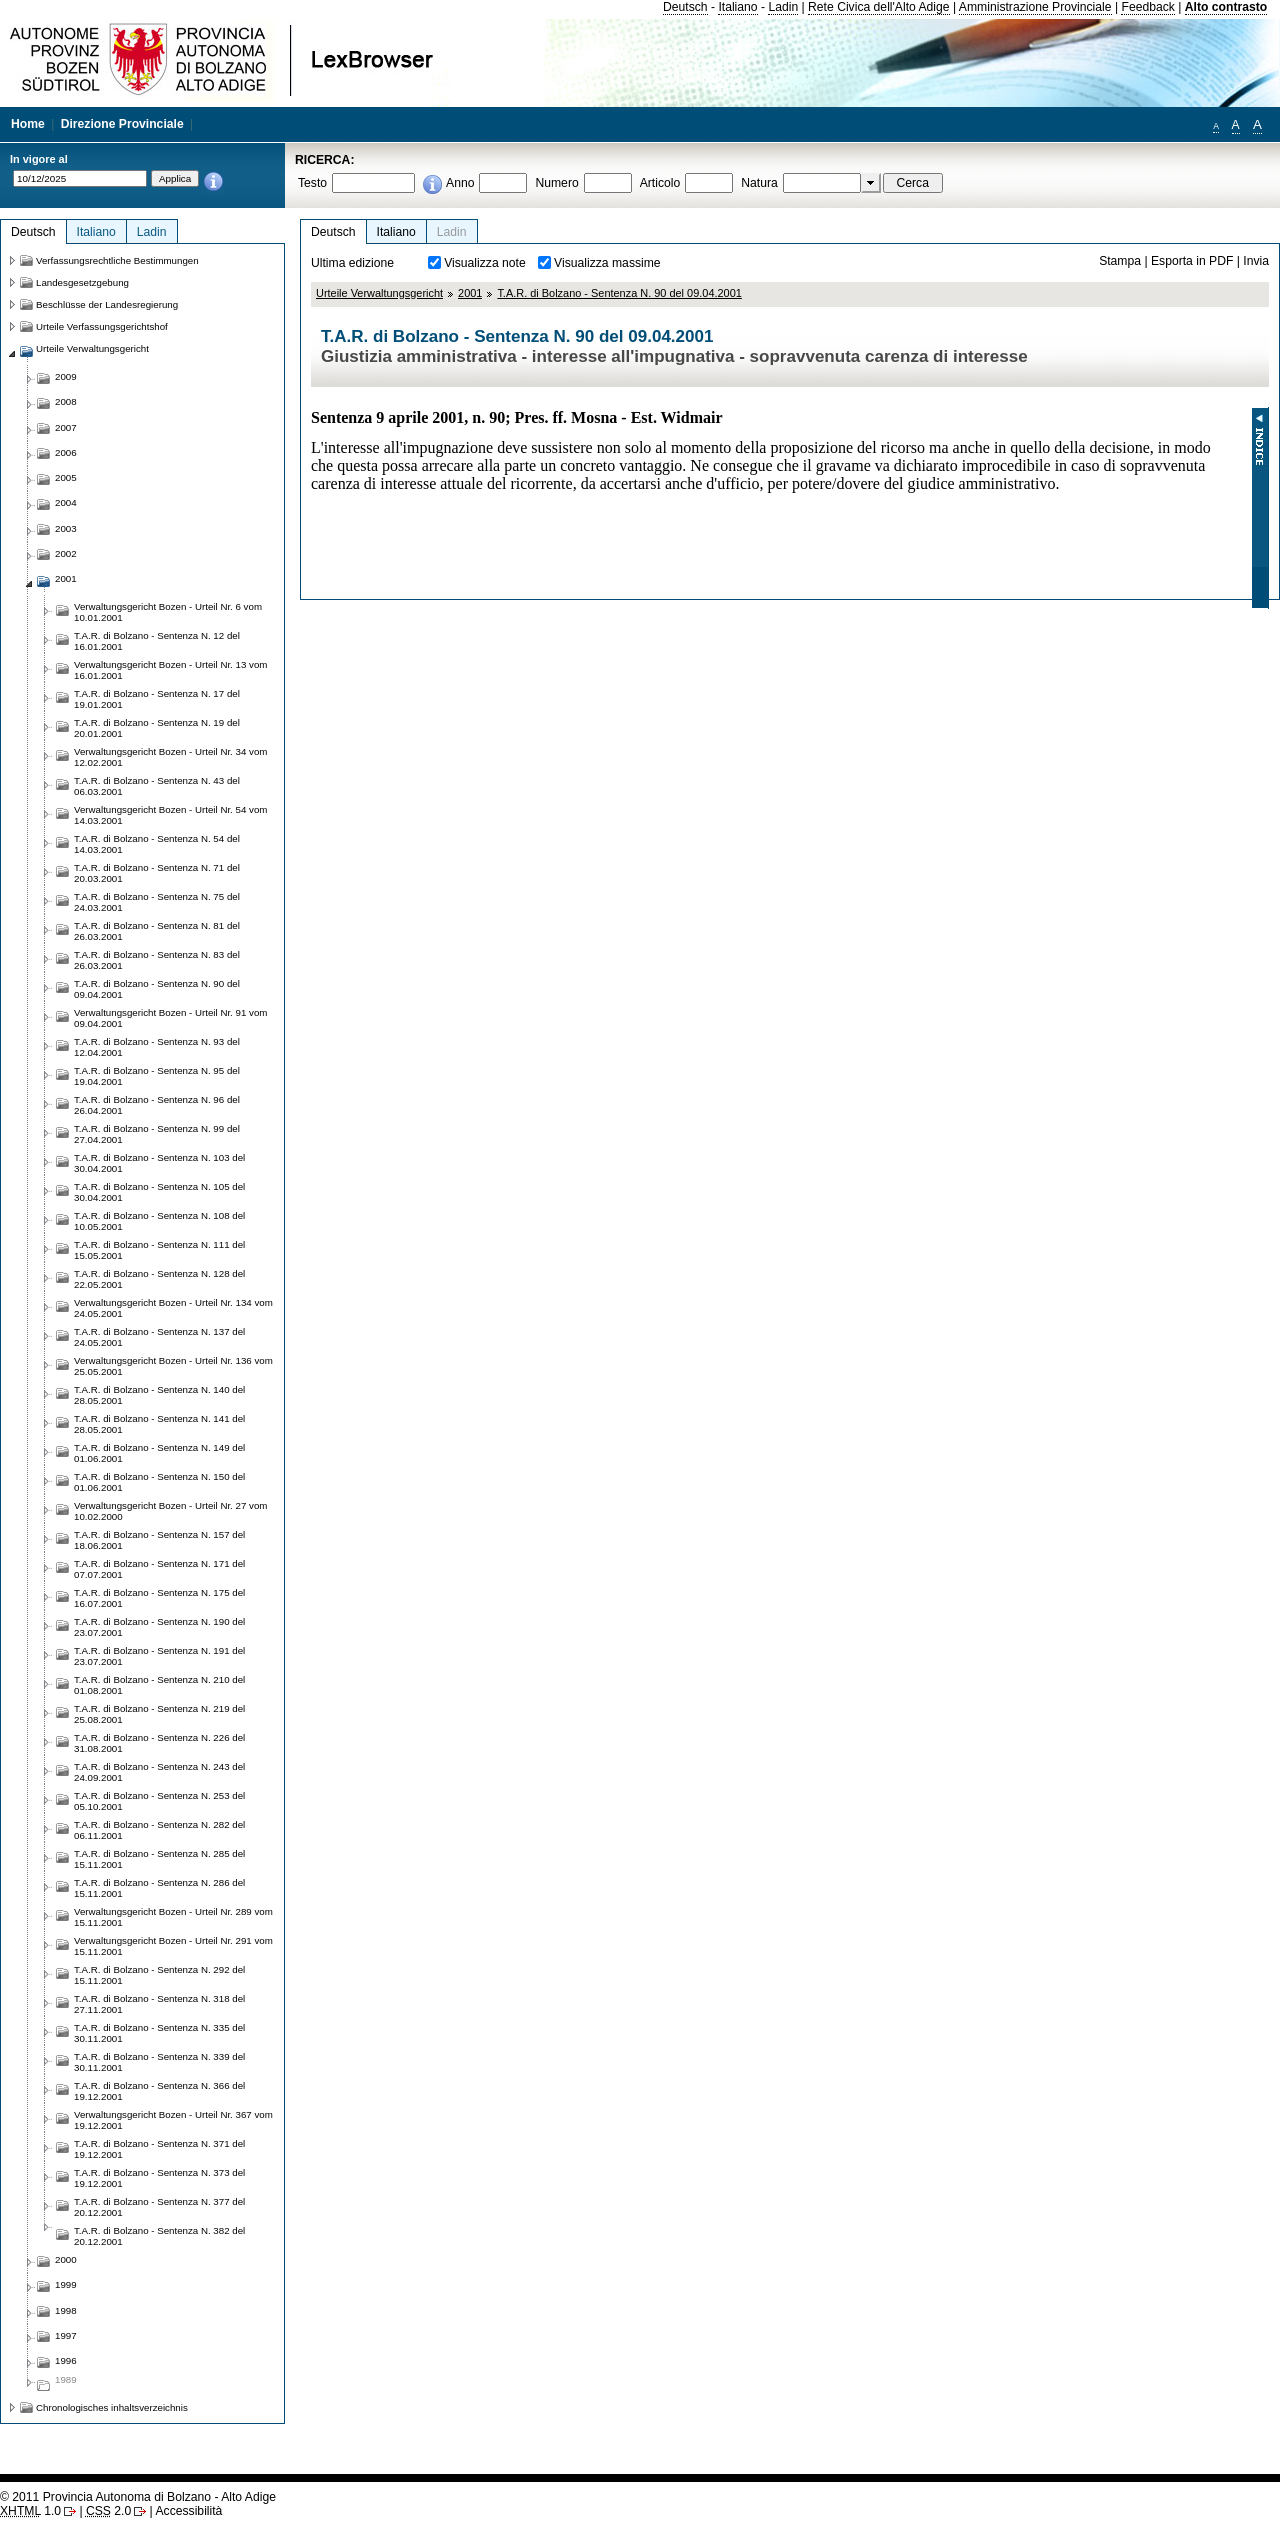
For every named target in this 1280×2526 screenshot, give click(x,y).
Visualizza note (485, 263)
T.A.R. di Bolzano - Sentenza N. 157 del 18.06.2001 (159, 1540)
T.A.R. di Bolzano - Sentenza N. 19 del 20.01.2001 (157, 728)
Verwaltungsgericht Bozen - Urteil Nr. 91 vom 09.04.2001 (170, 1018)
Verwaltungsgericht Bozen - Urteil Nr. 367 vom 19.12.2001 (173, 2120)
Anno (460, 183)
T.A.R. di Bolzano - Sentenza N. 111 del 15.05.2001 (159, 1250)
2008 (66, 401)
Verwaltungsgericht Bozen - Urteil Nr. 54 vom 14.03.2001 (170, 815)
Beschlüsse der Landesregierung (107, 304)
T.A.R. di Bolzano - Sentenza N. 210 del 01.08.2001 (159, 1685)
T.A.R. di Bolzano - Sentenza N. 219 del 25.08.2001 (159, 1714)
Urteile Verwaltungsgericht (379, 293)
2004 (66, 502)
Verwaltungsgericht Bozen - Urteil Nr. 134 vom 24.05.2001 (173, 1308)
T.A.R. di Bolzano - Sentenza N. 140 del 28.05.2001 (159, 1395)
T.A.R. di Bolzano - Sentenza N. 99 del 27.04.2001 (157, 1134)
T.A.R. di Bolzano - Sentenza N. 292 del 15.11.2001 (159, 1975)
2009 (66, 376)
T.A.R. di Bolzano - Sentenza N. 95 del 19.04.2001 (157, 1076)
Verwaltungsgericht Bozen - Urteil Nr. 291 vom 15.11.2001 (173, 1946)
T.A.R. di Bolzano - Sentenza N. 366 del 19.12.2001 (159, 2091)
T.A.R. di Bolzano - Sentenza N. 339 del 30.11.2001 (159, 2062)
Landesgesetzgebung (82, 282)
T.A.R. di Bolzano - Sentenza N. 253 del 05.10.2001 (159, 1801)
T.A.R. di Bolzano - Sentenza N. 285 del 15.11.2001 (159, 1859)
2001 (470, 293)
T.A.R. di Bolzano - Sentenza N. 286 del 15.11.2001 (159, 1888)
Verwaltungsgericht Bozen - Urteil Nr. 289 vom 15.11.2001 (173, 1917)
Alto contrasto (1226, 7)
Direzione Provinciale (122, 124)
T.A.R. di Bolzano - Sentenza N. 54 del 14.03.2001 (157, 844)
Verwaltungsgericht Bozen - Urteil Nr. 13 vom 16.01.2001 (170, 670)
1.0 (30, 2511)
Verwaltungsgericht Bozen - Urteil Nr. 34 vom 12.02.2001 (170, 757)
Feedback (1147, 7)
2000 (66, 2259)
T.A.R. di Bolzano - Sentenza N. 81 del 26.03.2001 (157, 931)
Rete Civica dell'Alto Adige (879, 7)
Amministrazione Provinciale (1035, 7)
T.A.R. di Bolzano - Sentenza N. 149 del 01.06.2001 (159, 1453)
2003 (66, 528)
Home (28, 124)
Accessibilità (188, 2511)
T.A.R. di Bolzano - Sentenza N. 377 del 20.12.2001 (159, 2207)
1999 (66, 2284)
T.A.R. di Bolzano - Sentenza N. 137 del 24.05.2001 (159, 1337)
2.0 (108, 2511)
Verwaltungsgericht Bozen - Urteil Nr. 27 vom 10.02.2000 (170, 1511)
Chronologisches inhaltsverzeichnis (112, 2407)
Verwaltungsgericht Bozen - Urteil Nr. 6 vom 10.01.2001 (168, 612)
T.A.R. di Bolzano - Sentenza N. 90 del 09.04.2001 (619, 293)
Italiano (737, 7)
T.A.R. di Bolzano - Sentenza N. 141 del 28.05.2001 (159, 1424)
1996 (66, 2360)
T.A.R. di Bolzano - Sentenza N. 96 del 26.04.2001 (157, 1105)
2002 (66, 553)
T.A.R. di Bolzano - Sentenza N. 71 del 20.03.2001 (157, 873)
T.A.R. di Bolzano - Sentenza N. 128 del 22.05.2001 (159, 1279)
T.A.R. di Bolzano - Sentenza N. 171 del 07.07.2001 (159, 1569)
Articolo (660, 183)
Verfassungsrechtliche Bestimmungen (117, 260)
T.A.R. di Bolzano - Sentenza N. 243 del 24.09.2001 (159, 1772)
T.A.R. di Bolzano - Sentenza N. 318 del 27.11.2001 (159, 2004)
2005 (66, 477)
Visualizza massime (607, 263)
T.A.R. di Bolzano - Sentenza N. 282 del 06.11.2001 (159, 1830)
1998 (66, 2310)
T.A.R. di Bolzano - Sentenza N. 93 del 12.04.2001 (157, 1047)
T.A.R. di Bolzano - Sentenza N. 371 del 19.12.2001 (159, 2149)
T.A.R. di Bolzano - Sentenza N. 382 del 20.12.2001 (159, 2236)
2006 (66, 452)
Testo (312, 183)
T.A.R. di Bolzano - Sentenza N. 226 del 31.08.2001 (159, 1743)
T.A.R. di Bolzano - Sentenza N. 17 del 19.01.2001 (157, 699)
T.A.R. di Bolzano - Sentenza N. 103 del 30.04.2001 (159, 1163)
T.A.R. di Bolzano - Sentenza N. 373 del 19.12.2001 (159, 2178)
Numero (556, 183)
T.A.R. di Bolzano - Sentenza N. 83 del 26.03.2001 (157, 960)
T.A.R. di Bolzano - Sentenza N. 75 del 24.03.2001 (157, 902)
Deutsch (685, 7)
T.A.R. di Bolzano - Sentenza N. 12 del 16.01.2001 (157, 641)
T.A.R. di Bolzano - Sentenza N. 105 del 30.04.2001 (159, 1192)
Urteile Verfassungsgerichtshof (102, 326)
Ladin (783, 7)
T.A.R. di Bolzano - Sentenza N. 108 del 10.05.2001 (159, 1221)
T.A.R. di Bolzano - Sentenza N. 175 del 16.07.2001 (159, 1598)
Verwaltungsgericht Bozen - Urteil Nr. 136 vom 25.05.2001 (173, 1366)
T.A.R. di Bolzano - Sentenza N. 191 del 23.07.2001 (159, 1656)
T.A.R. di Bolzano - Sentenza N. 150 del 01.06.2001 (159, 1482)
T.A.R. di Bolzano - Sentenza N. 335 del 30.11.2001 (159, 2033)
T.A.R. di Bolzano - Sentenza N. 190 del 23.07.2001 (159, 1627)
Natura (759, 183)
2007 (66, 427)
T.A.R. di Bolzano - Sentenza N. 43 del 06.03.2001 (157, 786)
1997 (66, 2335)
